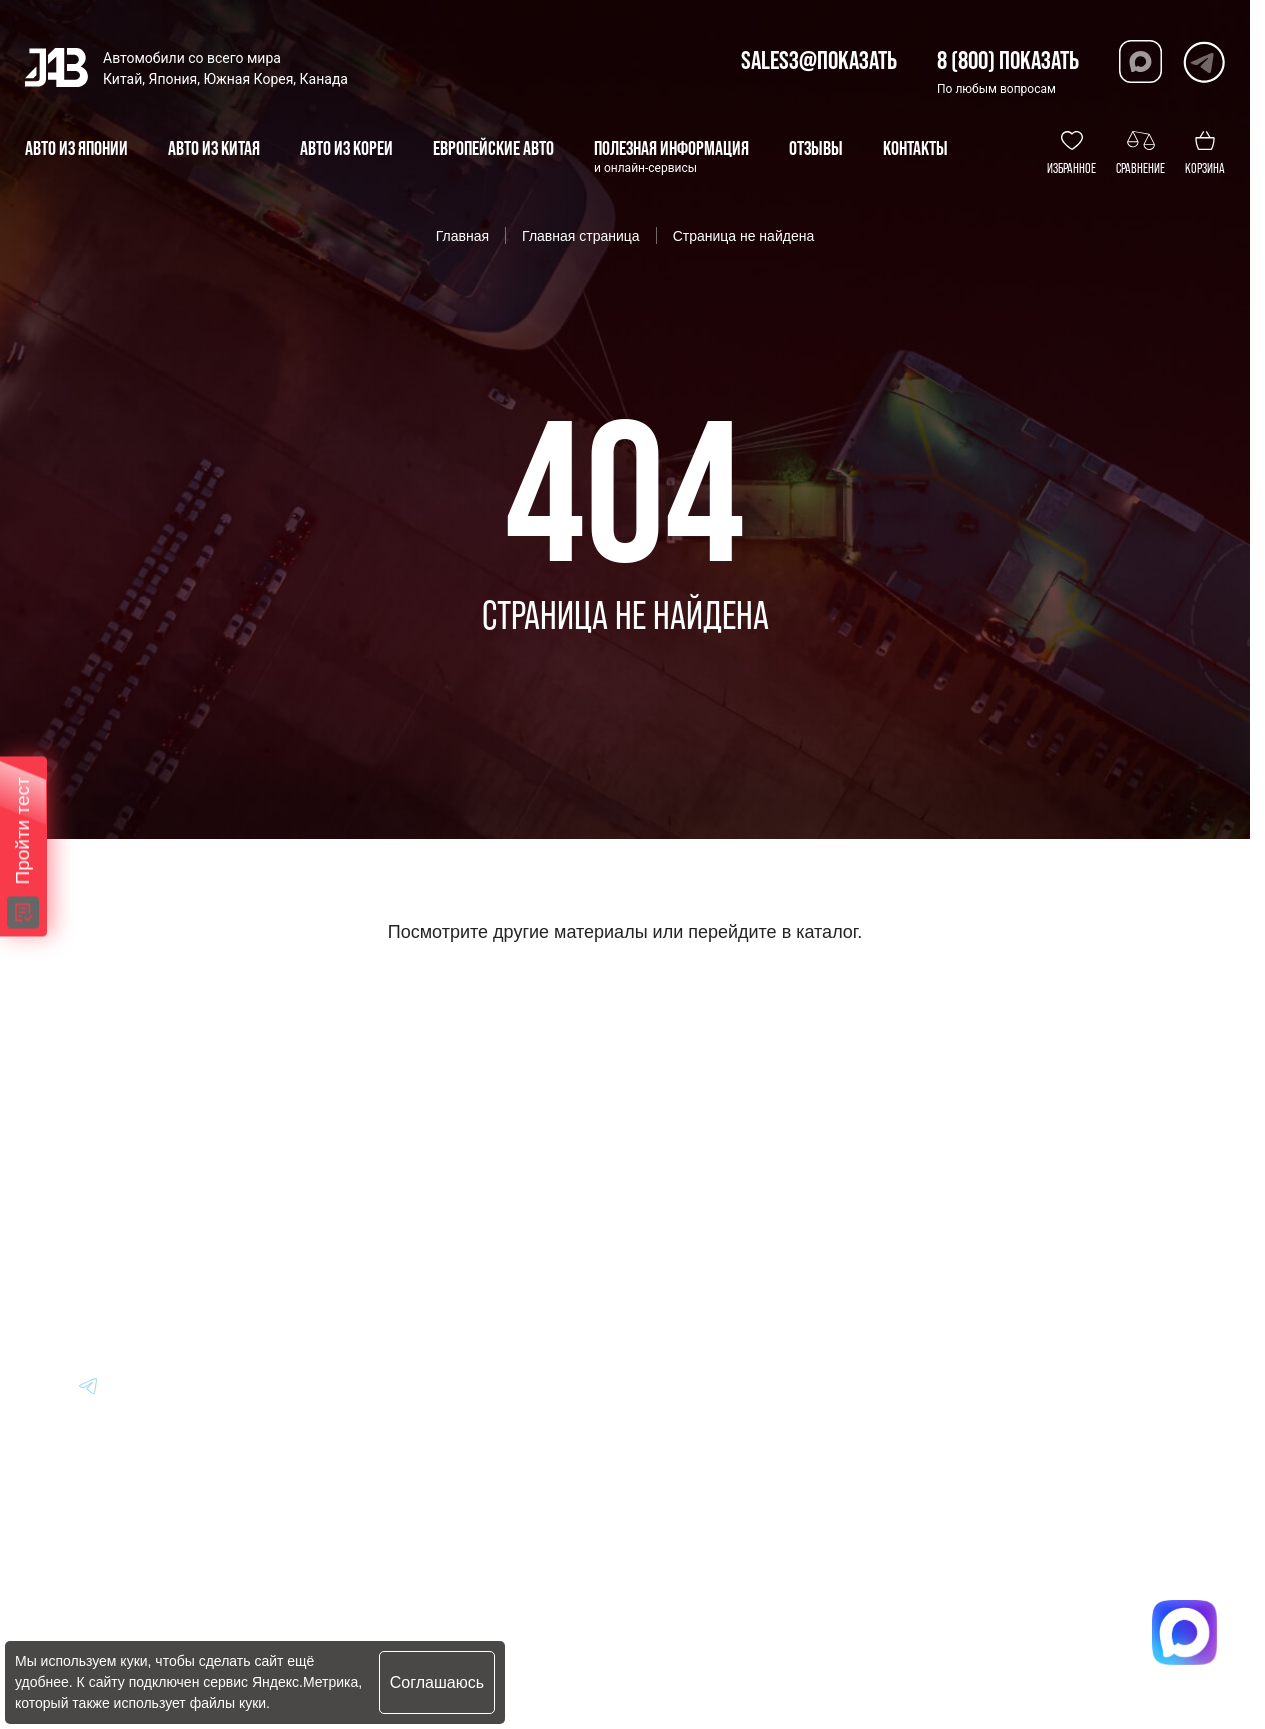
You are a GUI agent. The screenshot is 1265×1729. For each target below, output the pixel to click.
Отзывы (681, 1235)
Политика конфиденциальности (462, 1635)
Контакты (688, 1290)
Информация (703, 1125)
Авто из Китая (425, 1235)
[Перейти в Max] (1140, 61)
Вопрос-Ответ (704, 1180)
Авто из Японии (432, 1180)
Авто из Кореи (426, 1125)
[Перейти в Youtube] (41, 1385)
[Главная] (57, 1126)
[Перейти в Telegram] (1203, 61)
